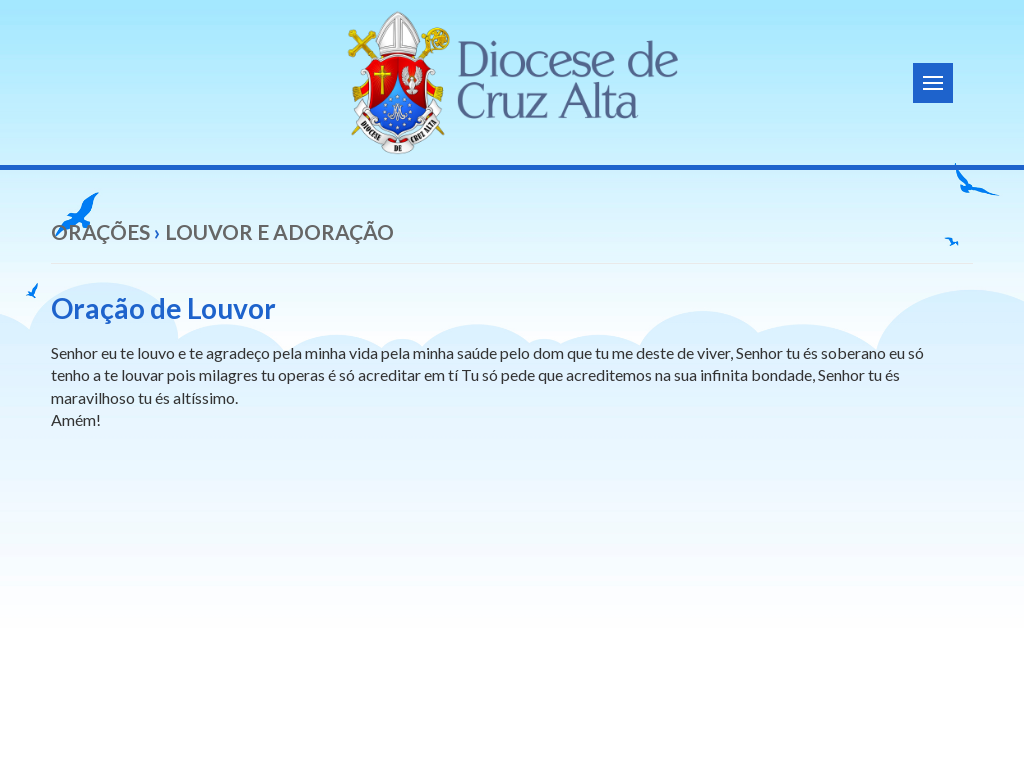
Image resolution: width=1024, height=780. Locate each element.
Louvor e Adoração (279, 231)
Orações (100, 231)
